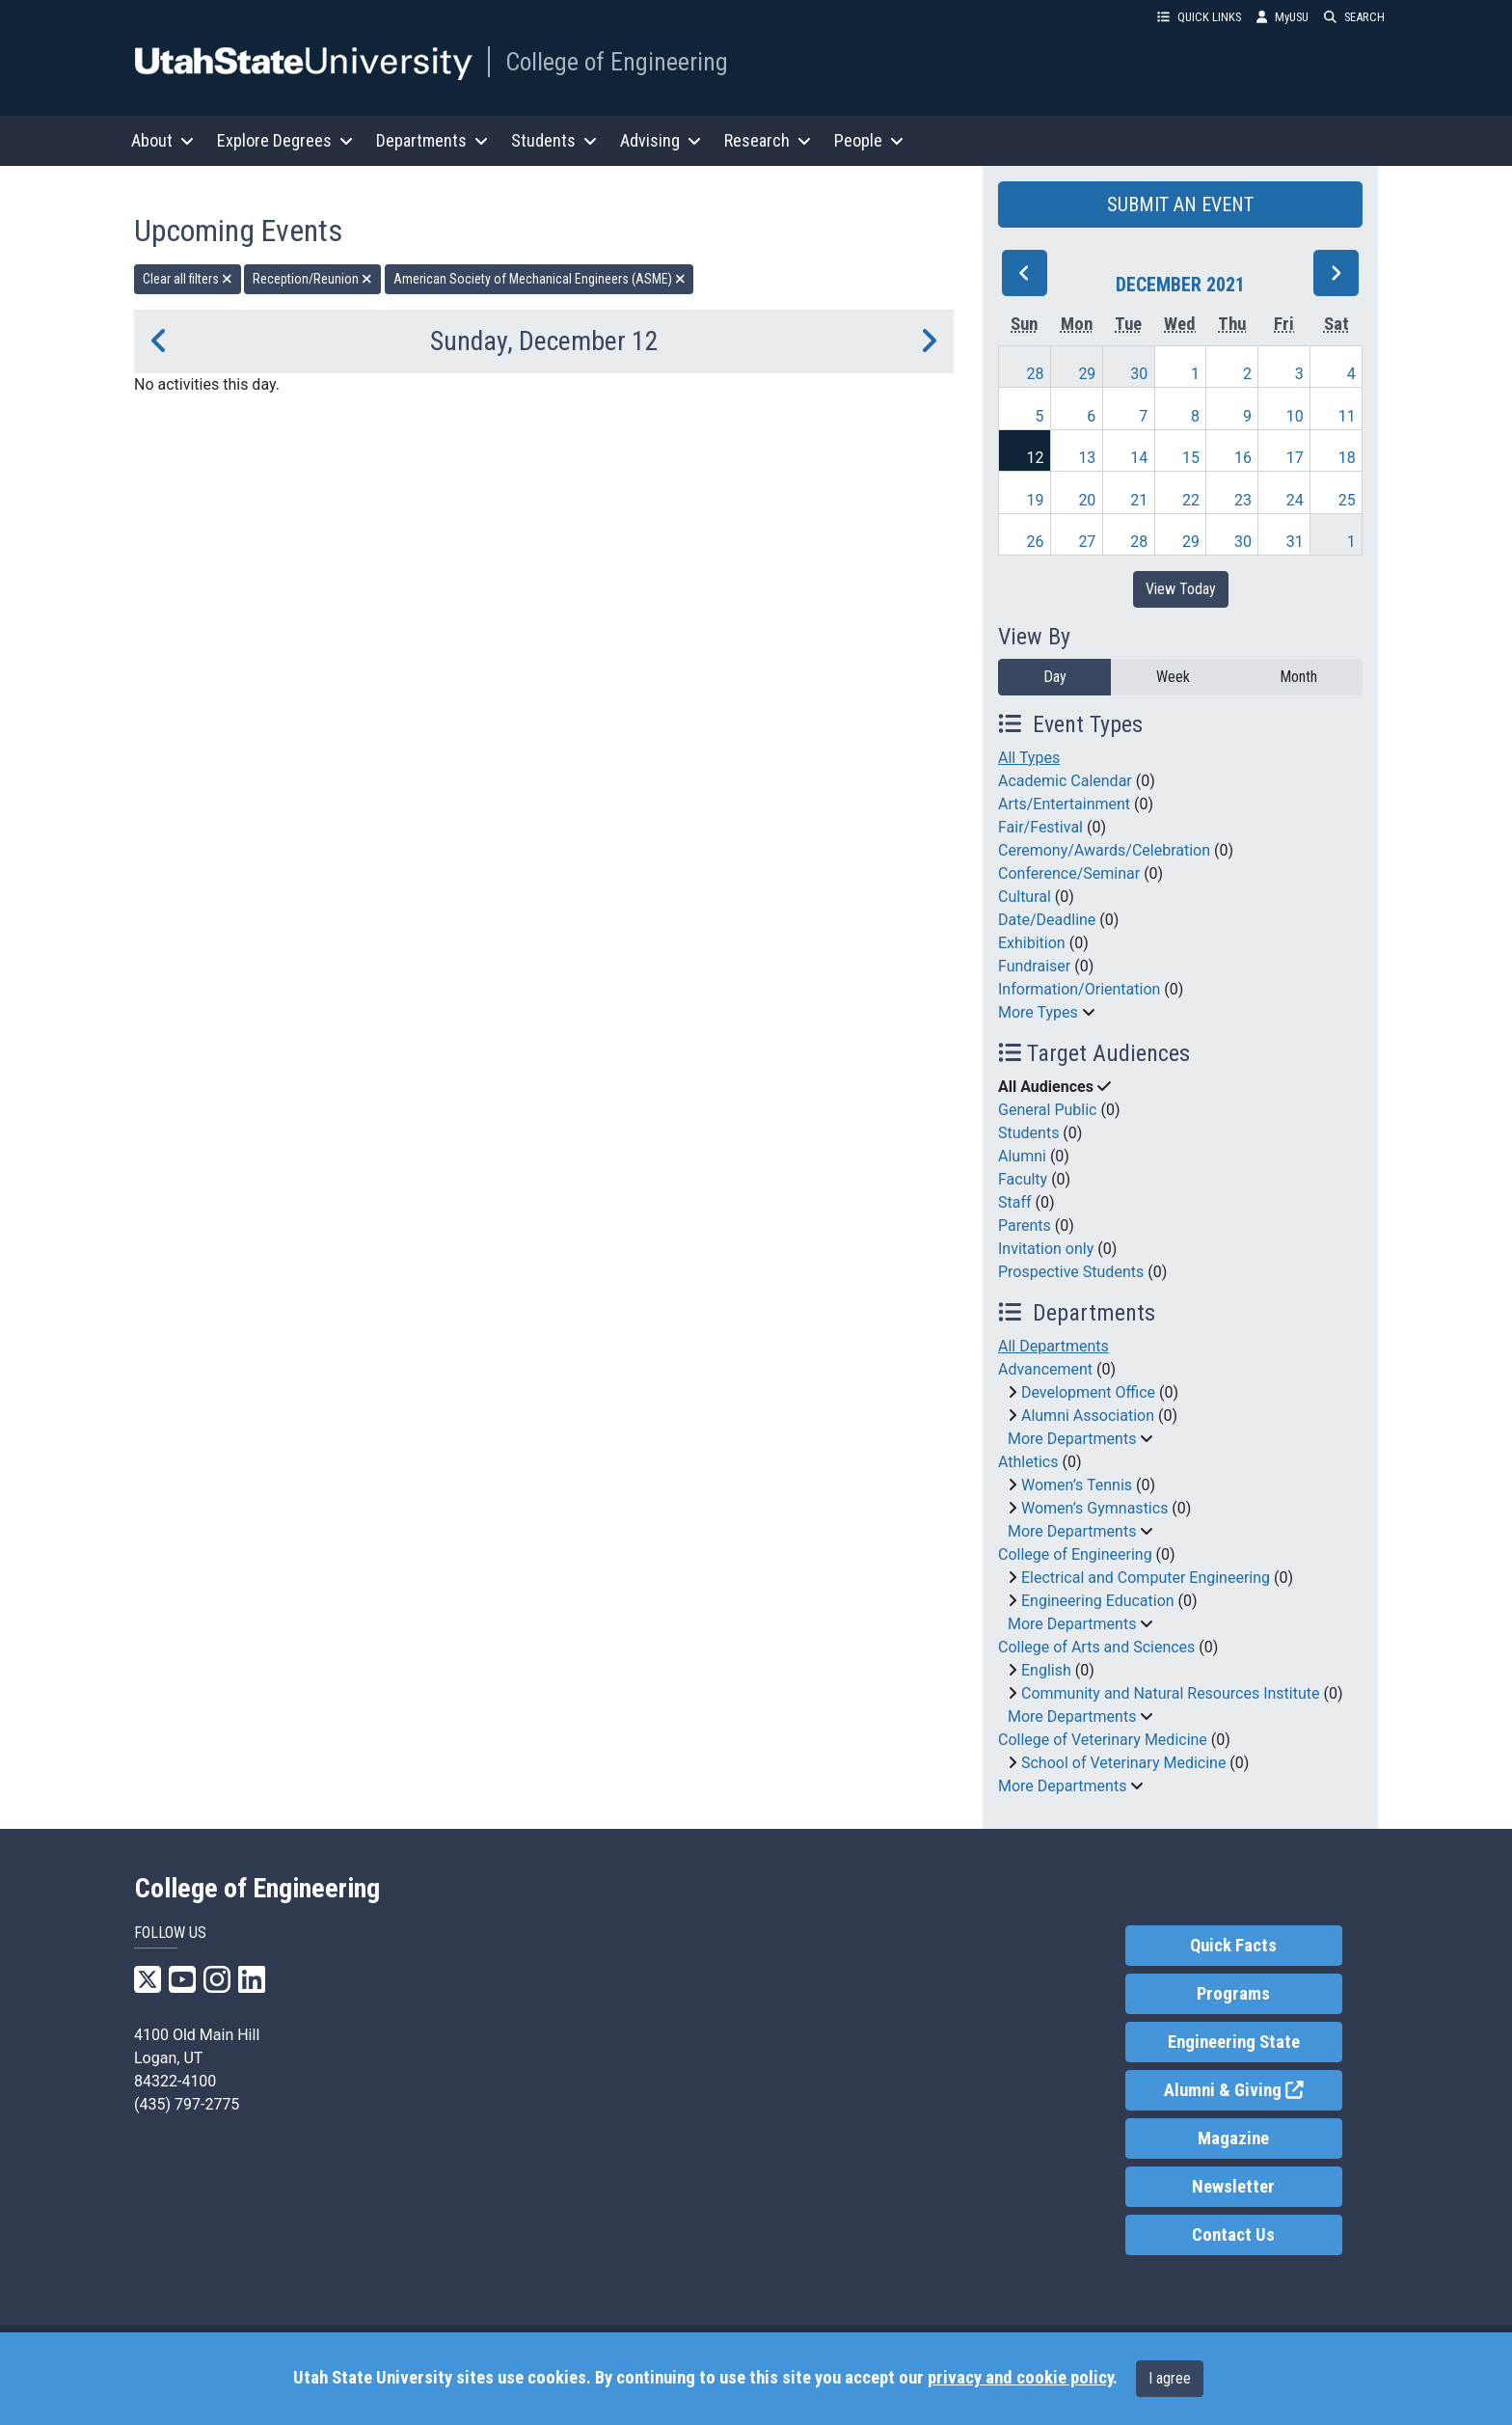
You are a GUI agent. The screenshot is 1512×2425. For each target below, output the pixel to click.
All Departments (1053, 1346)
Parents (1024, 1225)
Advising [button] (660, 140)
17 (1295, 458)
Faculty (1022, 1179)
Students (1028, 1133)
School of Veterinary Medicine (1123, 1763)
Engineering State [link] (1234, 2042)
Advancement (1045, 1369)
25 (1347, 500)
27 (1086, 541)
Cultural (1024, 896)
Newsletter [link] (1233, 2186)
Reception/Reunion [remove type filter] (312, 278)
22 (1191, 500)
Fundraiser (1034, 966)
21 (1139, 500)
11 (1347, 416)
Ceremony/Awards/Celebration (1104, 850)
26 (1035, 541)
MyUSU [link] (1282, 17)
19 (1035, 500)
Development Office (1088, 1392)
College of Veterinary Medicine (1102, 1739)
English (1046, 1670)
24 (1295, 500)
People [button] (869, 140)
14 (1139, 458)
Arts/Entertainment (1064, 804)
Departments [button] (432, 140)
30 (1139, 374)
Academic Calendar (1065, 781)
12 (1035, 458)
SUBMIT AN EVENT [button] (1180, 204)
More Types (1038, 1012)
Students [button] (554, 140)
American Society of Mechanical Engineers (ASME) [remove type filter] (539, 278)
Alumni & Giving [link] (1253, 2089)
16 (1243, 458)
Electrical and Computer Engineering (1145, 1577)
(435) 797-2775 (186, 2104)
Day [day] (1054, 677)
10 (1295, 416)
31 (1295, 541)
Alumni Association (1087, 1415)
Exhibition (1032, 943)
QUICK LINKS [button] (1199, 17)
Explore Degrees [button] (285, 140)
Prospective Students (1071, 1272)
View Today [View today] (1181, 589)
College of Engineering (616, 61)
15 (1191, 458)
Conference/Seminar (1069, 873)
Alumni (1022, 1156)
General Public (1047, 1110)
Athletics (1028, 1462)
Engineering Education (1097, 1601)
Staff (1015, 1202)
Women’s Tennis (1076, 1485)
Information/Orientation (1079, 989)
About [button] (162, 140)
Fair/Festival (1040, 827)
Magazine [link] (1233, 2138)
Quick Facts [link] (1233, 1945)
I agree (1169, 2378)
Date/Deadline (1046, 920)
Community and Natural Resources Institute (1170, 1693)
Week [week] (1173, 677)
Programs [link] (1233, 1993)
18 (1347, 458)
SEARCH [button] (1354, 17)
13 (1086, 458)
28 (1035, 374)
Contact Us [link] (1233, 2235)
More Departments (1072, 1439)
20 (1086, 500)
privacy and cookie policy (1020, 2377)
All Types (1029, 758)
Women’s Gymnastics (1094, 1508)
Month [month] (1298, 677)
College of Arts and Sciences (1096, 1647)
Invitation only (1046, 1249)
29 (1086, 374)
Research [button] (767, 140)
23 (1243, 500)
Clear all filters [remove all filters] (187, 278)
